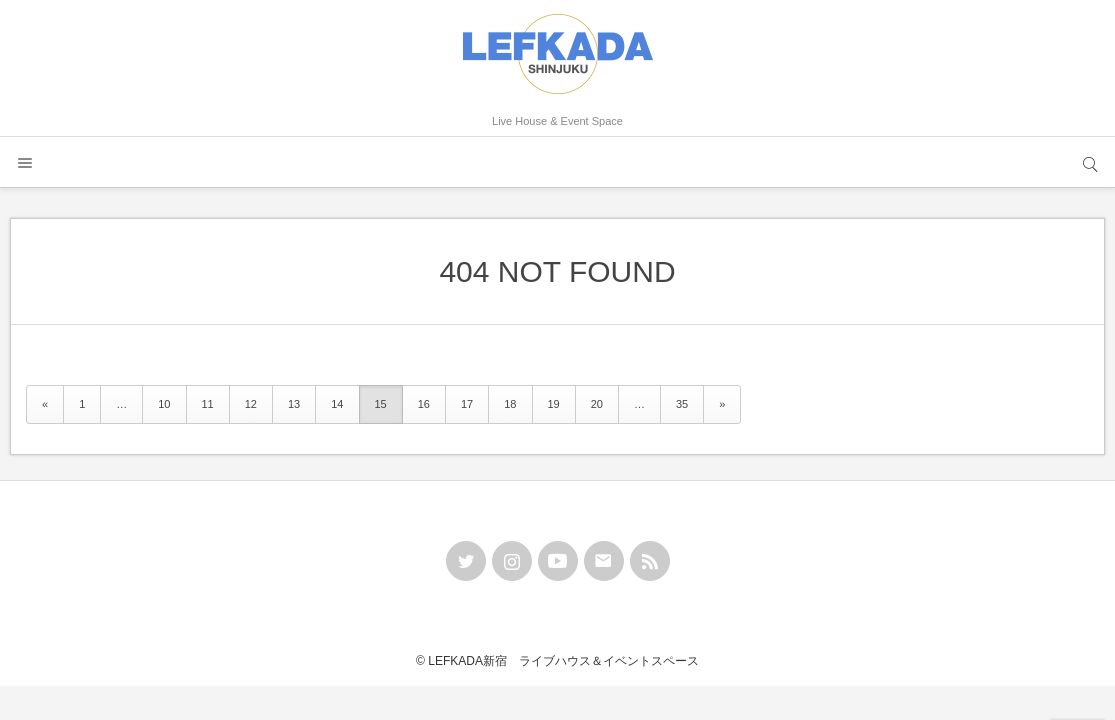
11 (208, 404)
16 (424, 404)
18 (510, 404)
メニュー (25, 162)
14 (337, 404)
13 (294, 404)
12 (251, 404)
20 (597, 404)
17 (467, 404)
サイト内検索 (1090, 162)
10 (164, 404)
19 (554, 404)
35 (682, 404)
